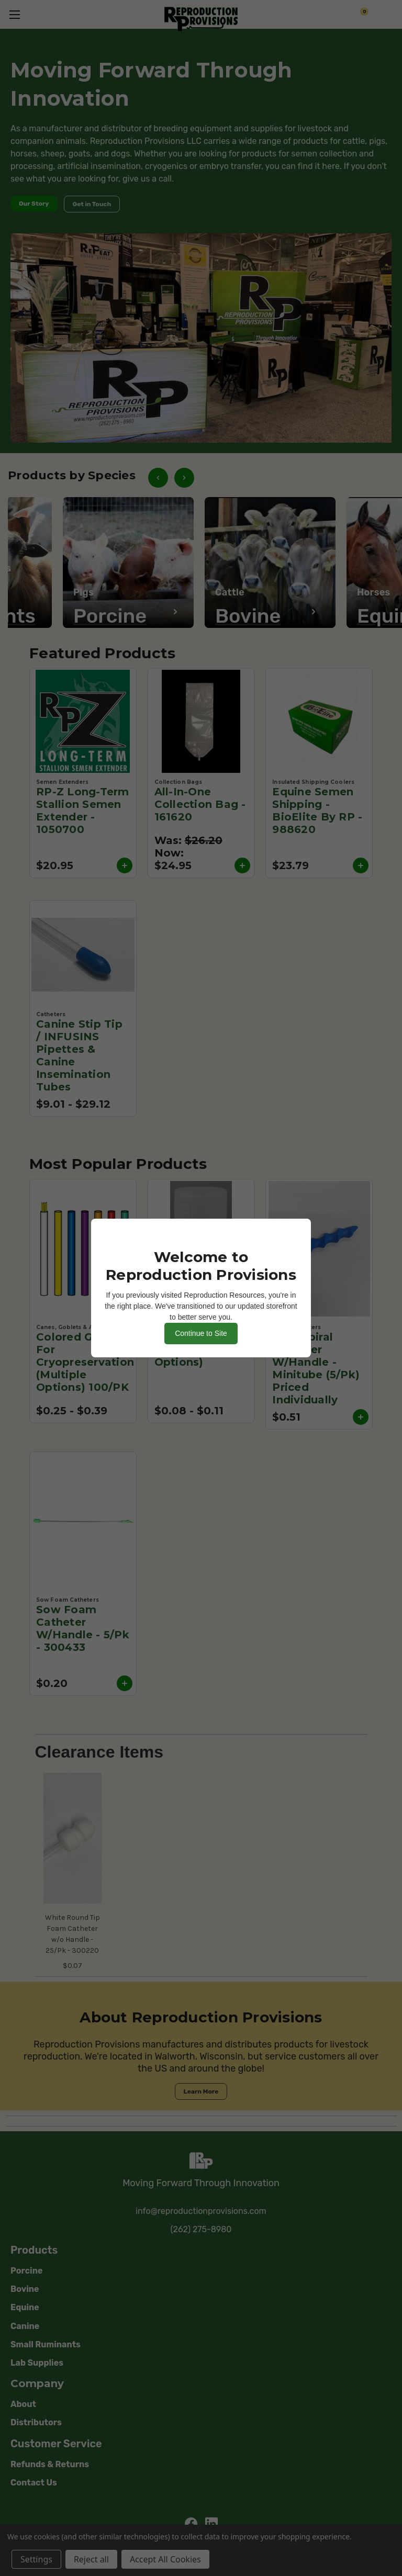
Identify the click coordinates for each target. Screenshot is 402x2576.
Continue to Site (201, 1333)
